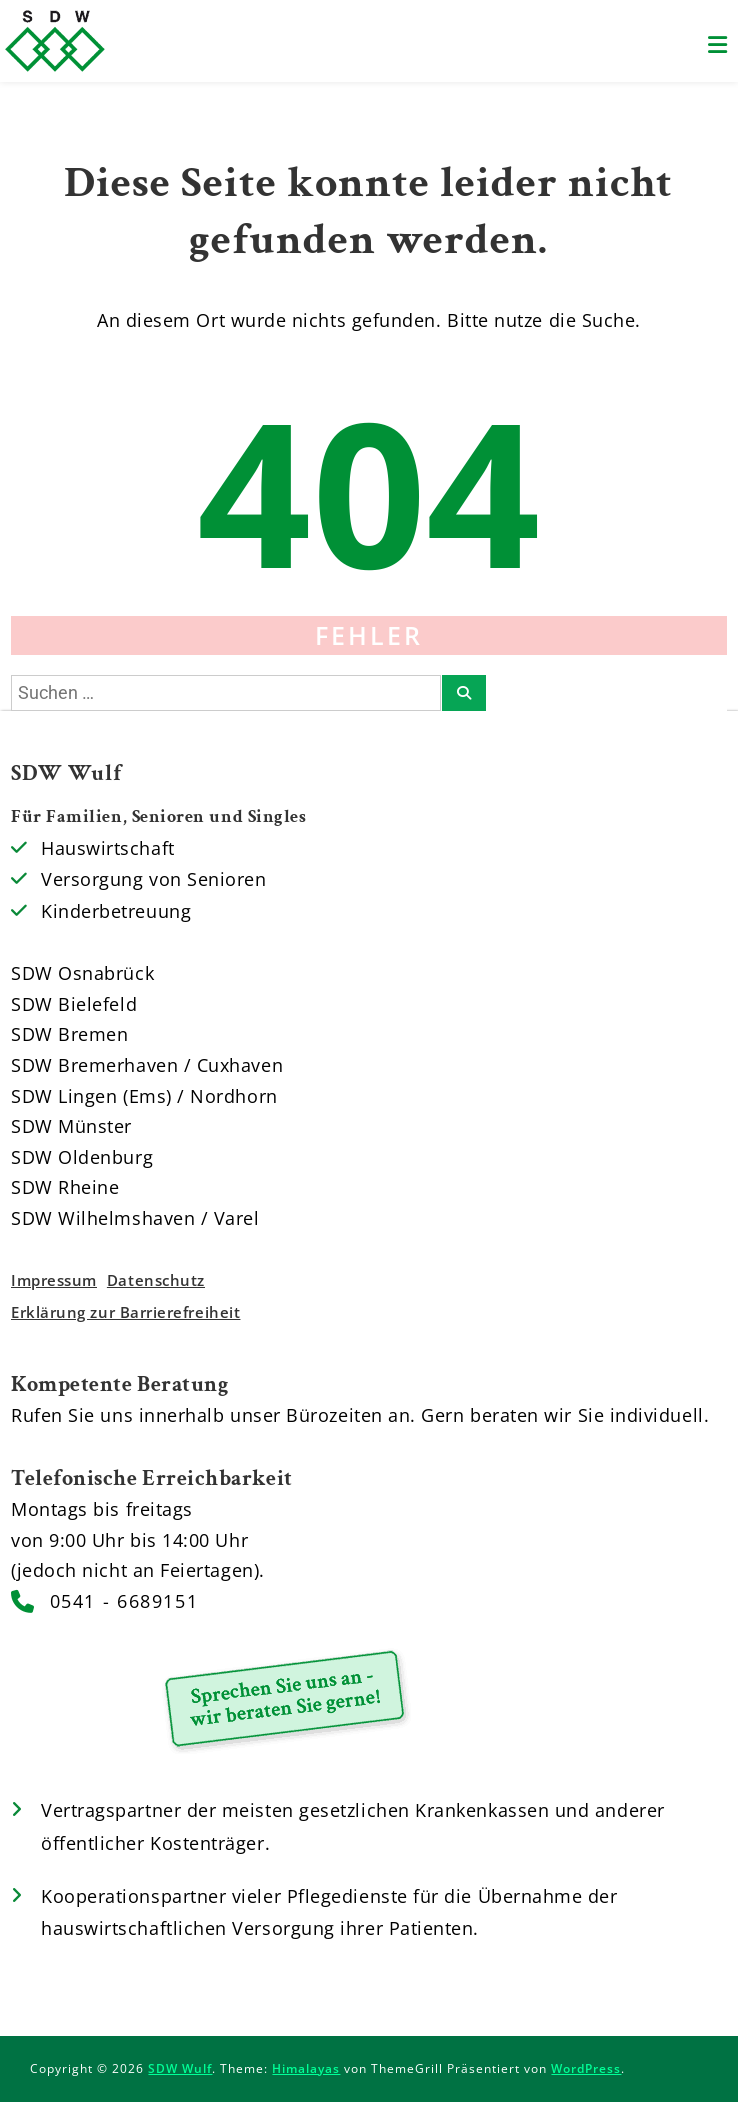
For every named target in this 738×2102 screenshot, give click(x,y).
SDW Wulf (180, 2068)
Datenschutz (156, 1280)
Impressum (54, 1280)
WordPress (586, 2068)
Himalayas (306, 2068)
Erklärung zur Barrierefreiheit (125, 1312)
